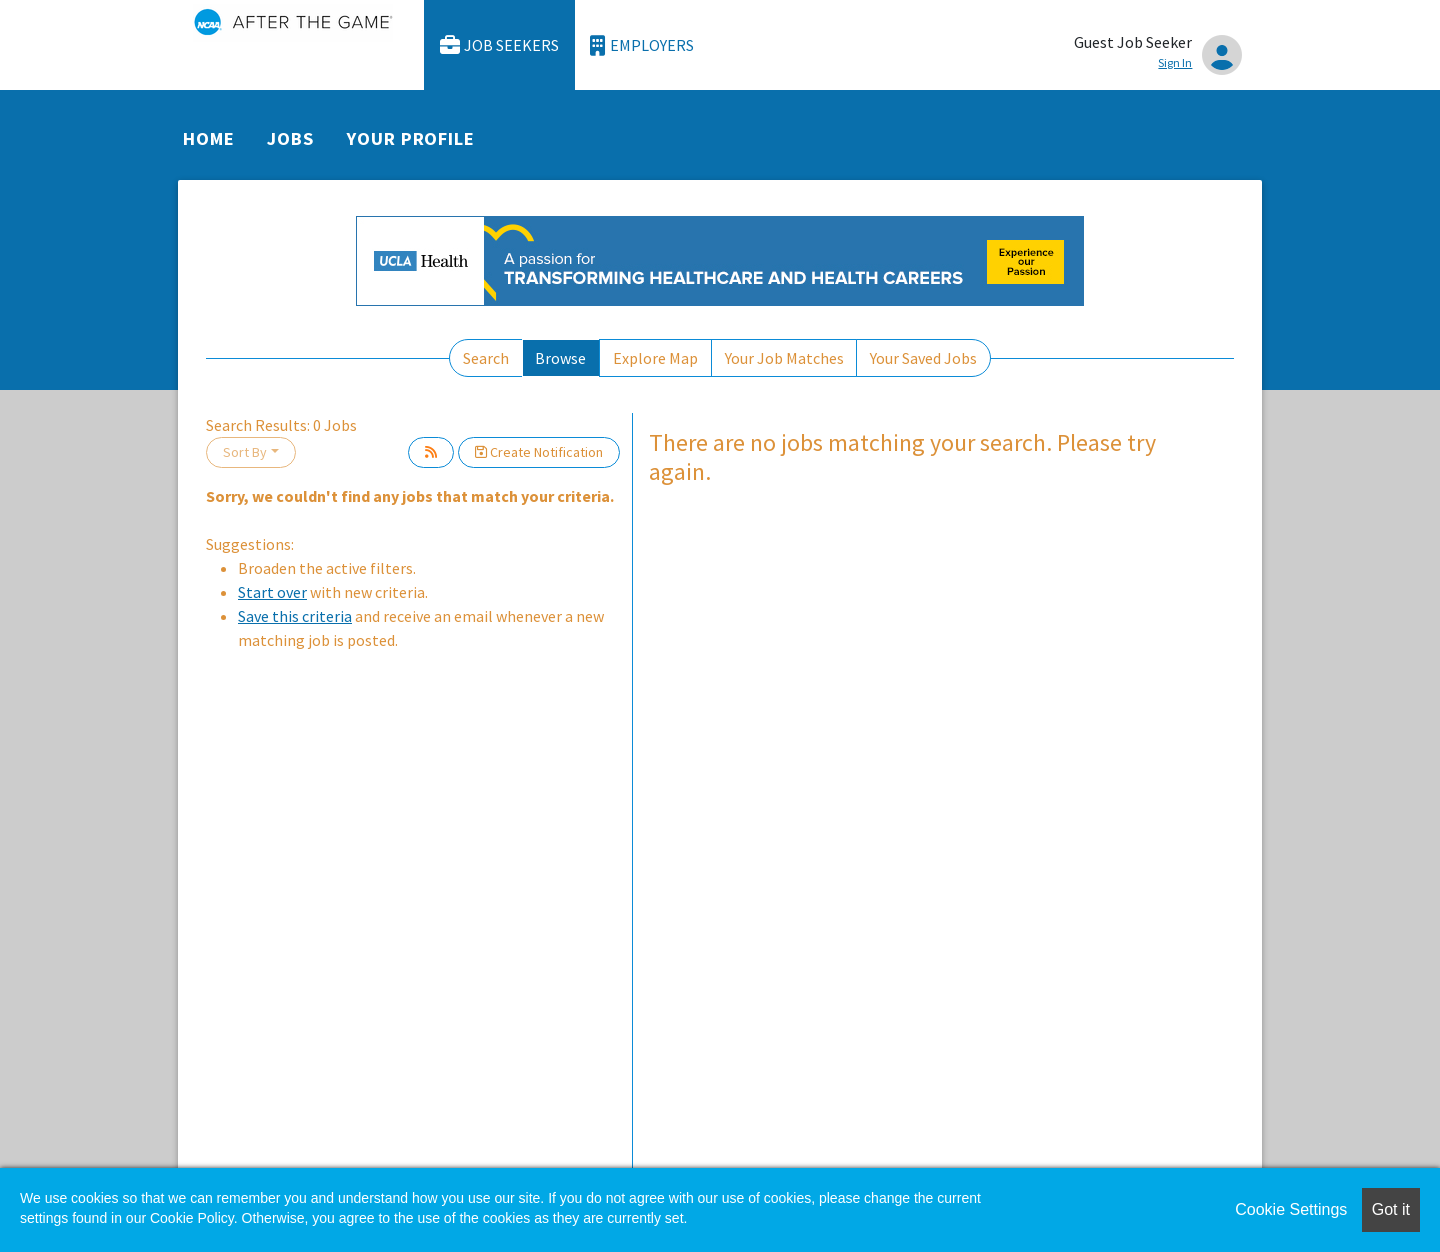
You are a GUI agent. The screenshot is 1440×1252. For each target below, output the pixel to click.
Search (486, 358)
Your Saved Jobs (923, 358)
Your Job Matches (784, 358)
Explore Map (655, 358)
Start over (272, 592)
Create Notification (539, 452)
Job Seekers (500, 45)
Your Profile (411, 138)
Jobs (290, 138)
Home (209, 138)
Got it (1391, 1209)
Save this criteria (295, 616)
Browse (560, 358)
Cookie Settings (1291, 1209)
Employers (642, 45)
